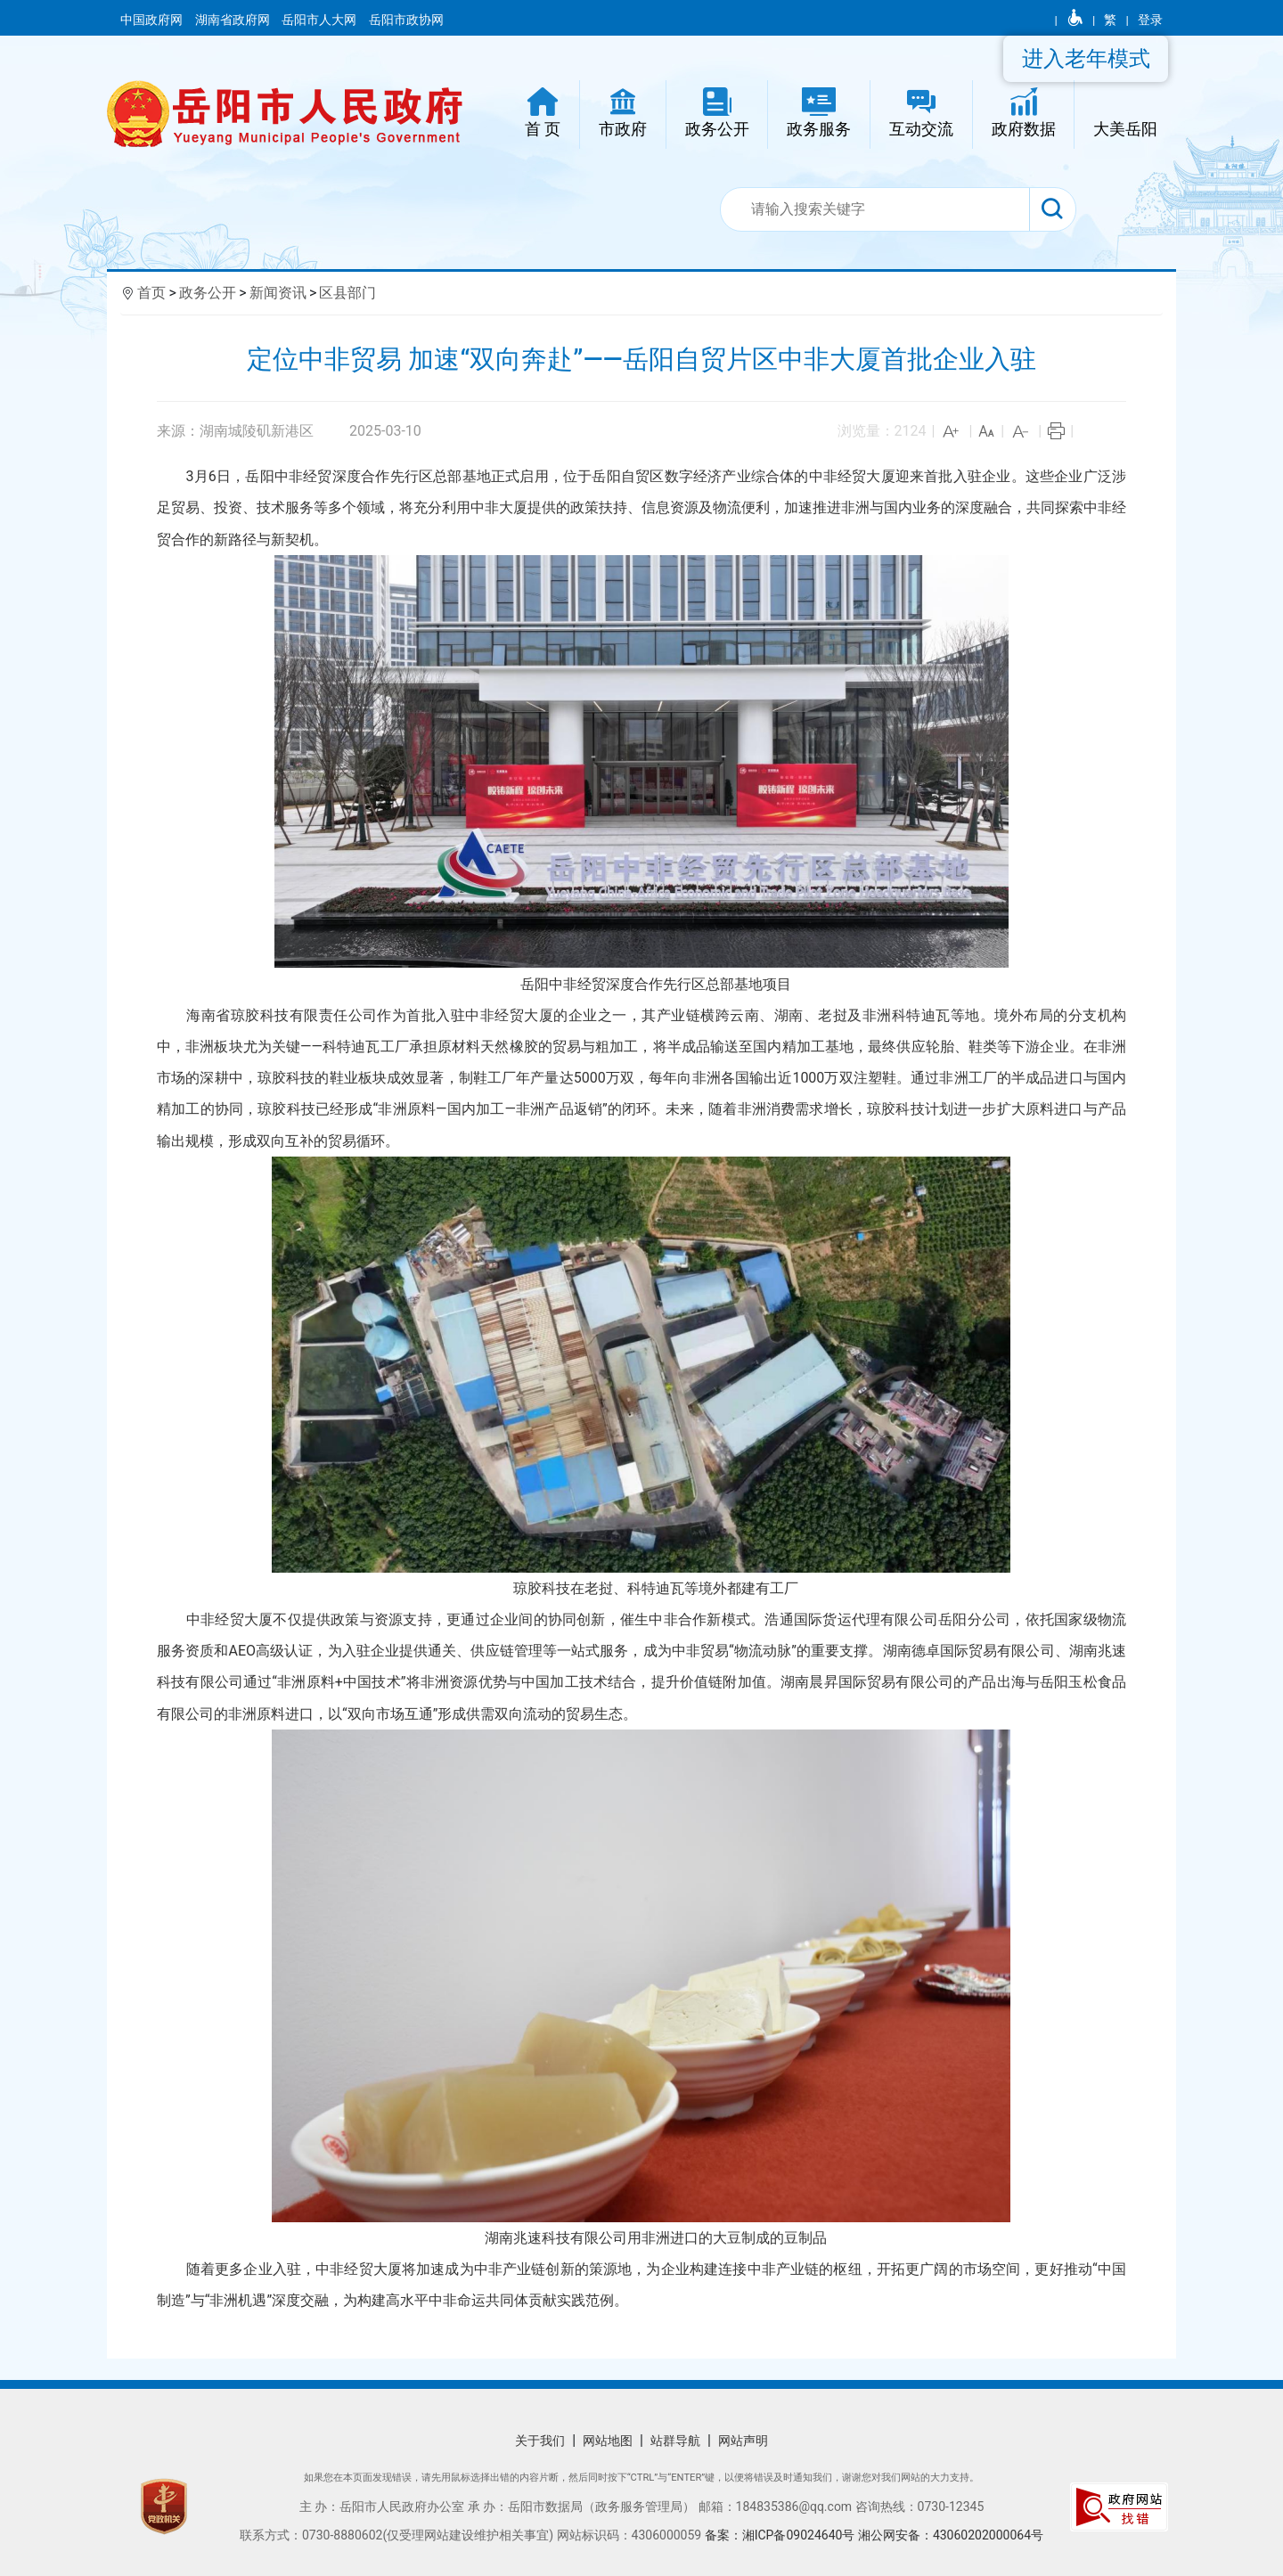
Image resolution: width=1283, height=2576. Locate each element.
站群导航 (675, 2440)
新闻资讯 (277, 292)
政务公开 (207, 292)
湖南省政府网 (234, 19)
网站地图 (608, 2440)
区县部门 (347, 292)
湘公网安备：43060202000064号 (950, 2535)
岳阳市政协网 (406, 19)
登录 (1150, 19)
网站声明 (743, 2440)
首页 (151, 292)
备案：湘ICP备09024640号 (781, 2535)
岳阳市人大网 (320, 19)
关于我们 (540, 2440)
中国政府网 (152, 19)
